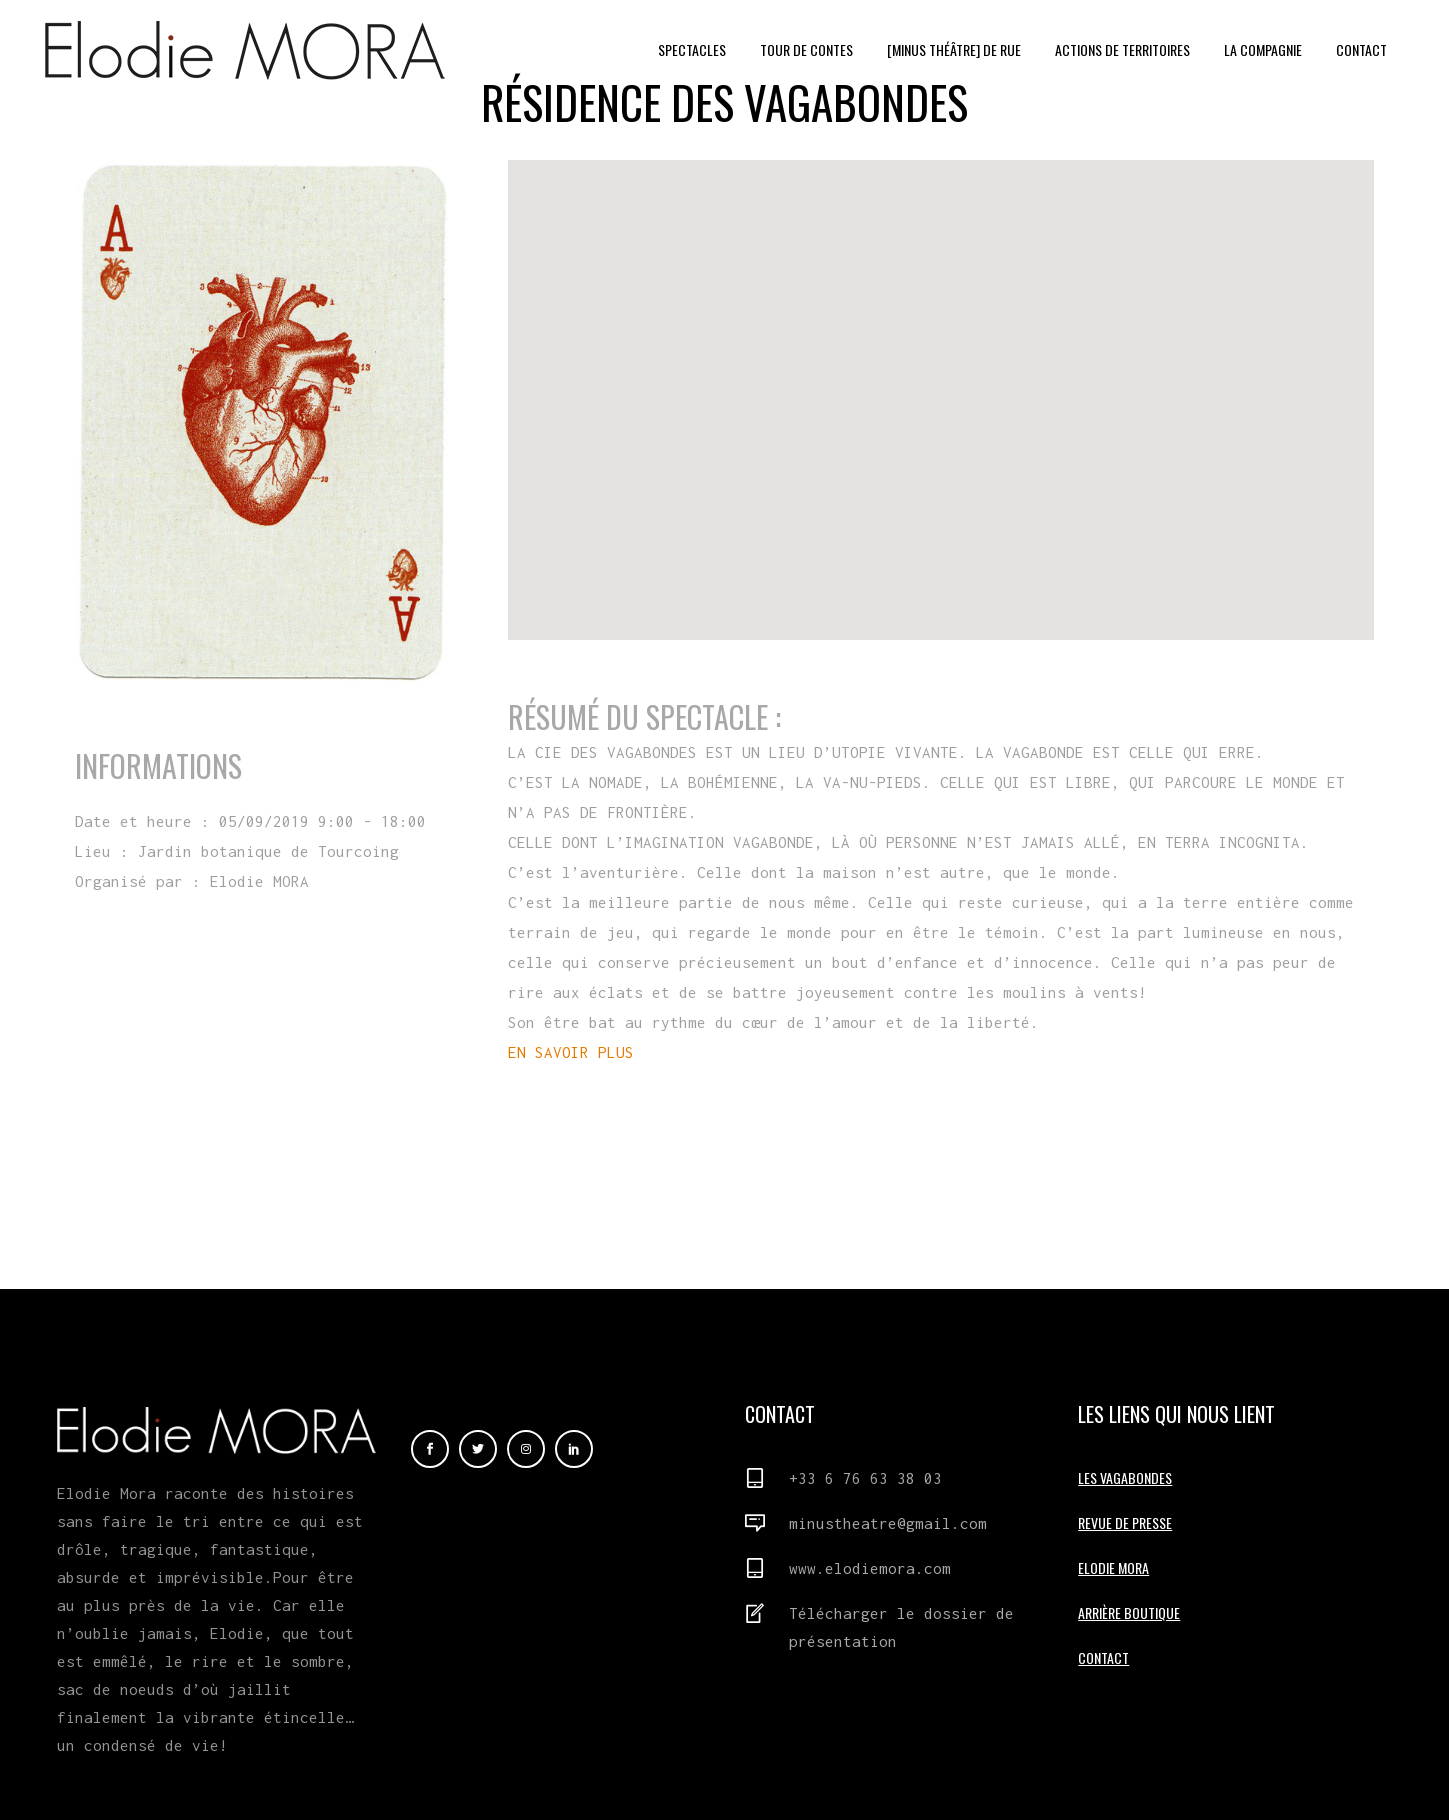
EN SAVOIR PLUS (571, 1052)
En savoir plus (187, 962)
